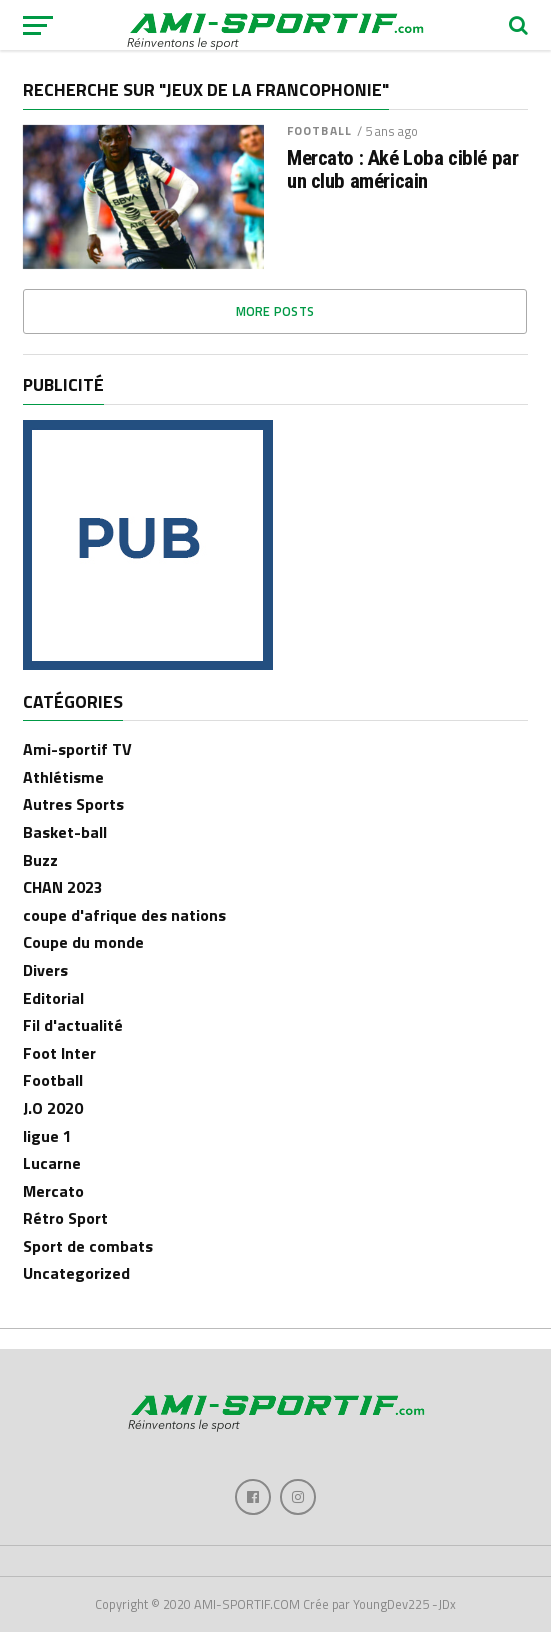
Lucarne (52, 1163)
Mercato (53, 1191)
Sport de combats (88, 1246)
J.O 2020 (53, 1108)
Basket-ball (65, 832)
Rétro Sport (65, 1218)
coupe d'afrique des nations (124, 915)
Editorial (53, 998)
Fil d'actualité (73, 1025)
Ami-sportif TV (77, 749)
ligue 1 (47, 1136)
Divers (45, 970)
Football (319, 130)
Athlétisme (63, 777)
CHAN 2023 (63, 887)
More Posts (275, 311)
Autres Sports (73, 804)
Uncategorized (76, 1273)
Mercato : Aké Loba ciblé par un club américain (402, 170)
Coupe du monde (83, 942)
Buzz (40, 860)
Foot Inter (59, 1053)
